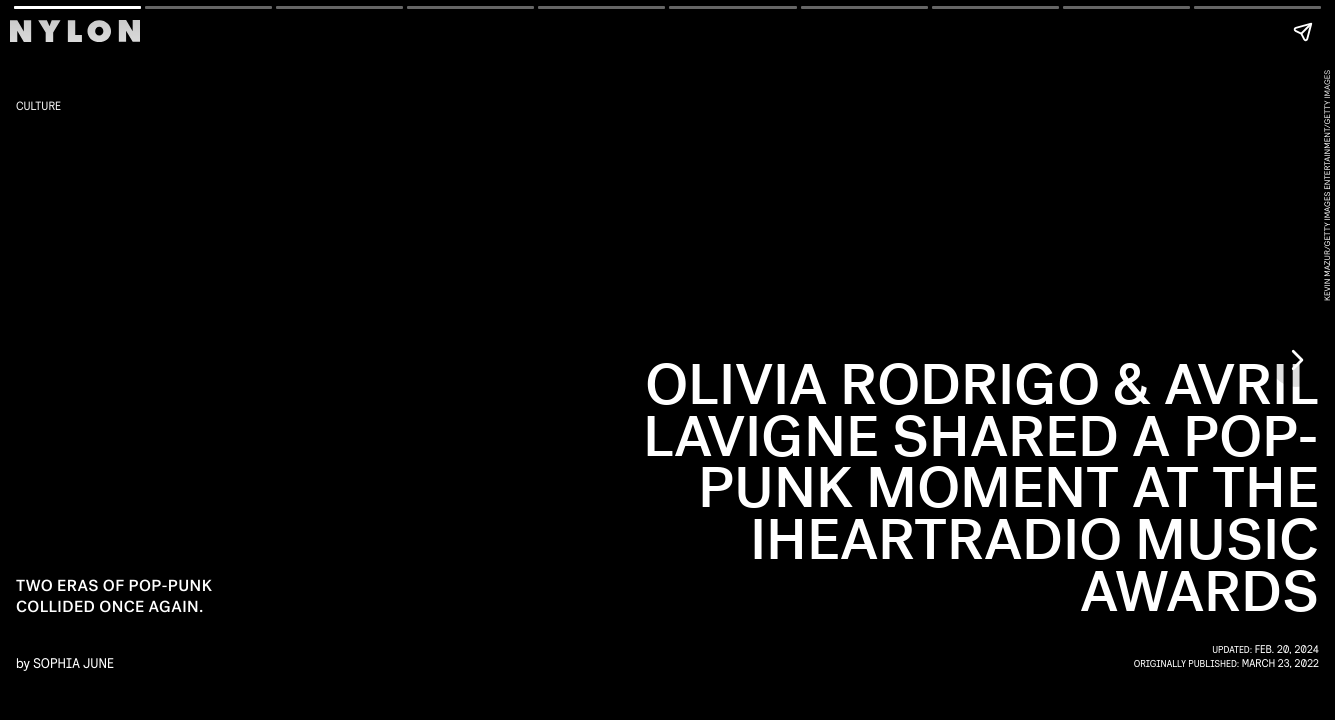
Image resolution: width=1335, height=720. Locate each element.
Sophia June (73, 662)
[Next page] (1296, 360)
